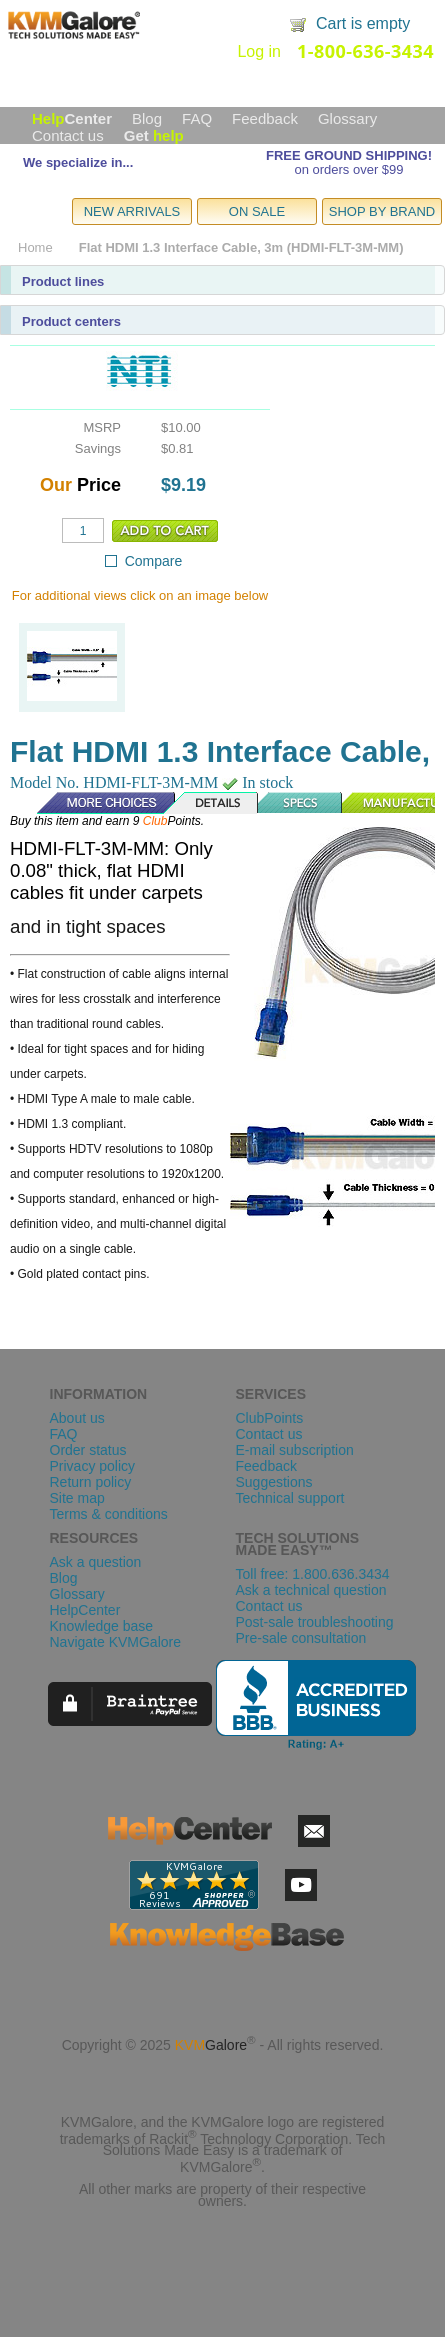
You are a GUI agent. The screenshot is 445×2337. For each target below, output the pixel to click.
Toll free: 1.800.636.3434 (313, 1574)
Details (212, 803)
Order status (88, 1450)
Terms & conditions (109, 1514)
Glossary (347, 118)
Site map (77, 1498)
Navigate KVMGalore (116, 1642)
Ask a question (96, 1562)
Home (35, 247)
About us (77, 1418)
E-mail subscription (295, 1450)
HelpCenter (85, 1610)
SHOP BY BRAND (382, 211)
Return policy (91, 1482)
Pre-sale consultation (301, 1638)
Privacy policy (93, 1466)
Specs (301, 803)
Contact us (68, 135)
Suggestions (274, 1482)
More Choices (96, 803)
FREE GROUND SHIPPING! (349, 155)
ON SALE (257, 211)
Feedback (265, 118)
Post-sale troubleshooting (315, 1622)
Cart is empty (363, 23)
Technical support (290, 1498)
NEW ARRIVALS (132, 211)
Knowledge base (102, 1626)
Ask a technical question (311, 1590)
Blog (147, 118)
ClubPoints (270, 1418)
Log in (259, 51)
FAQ (197, 118)
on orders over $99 (348, 169)
